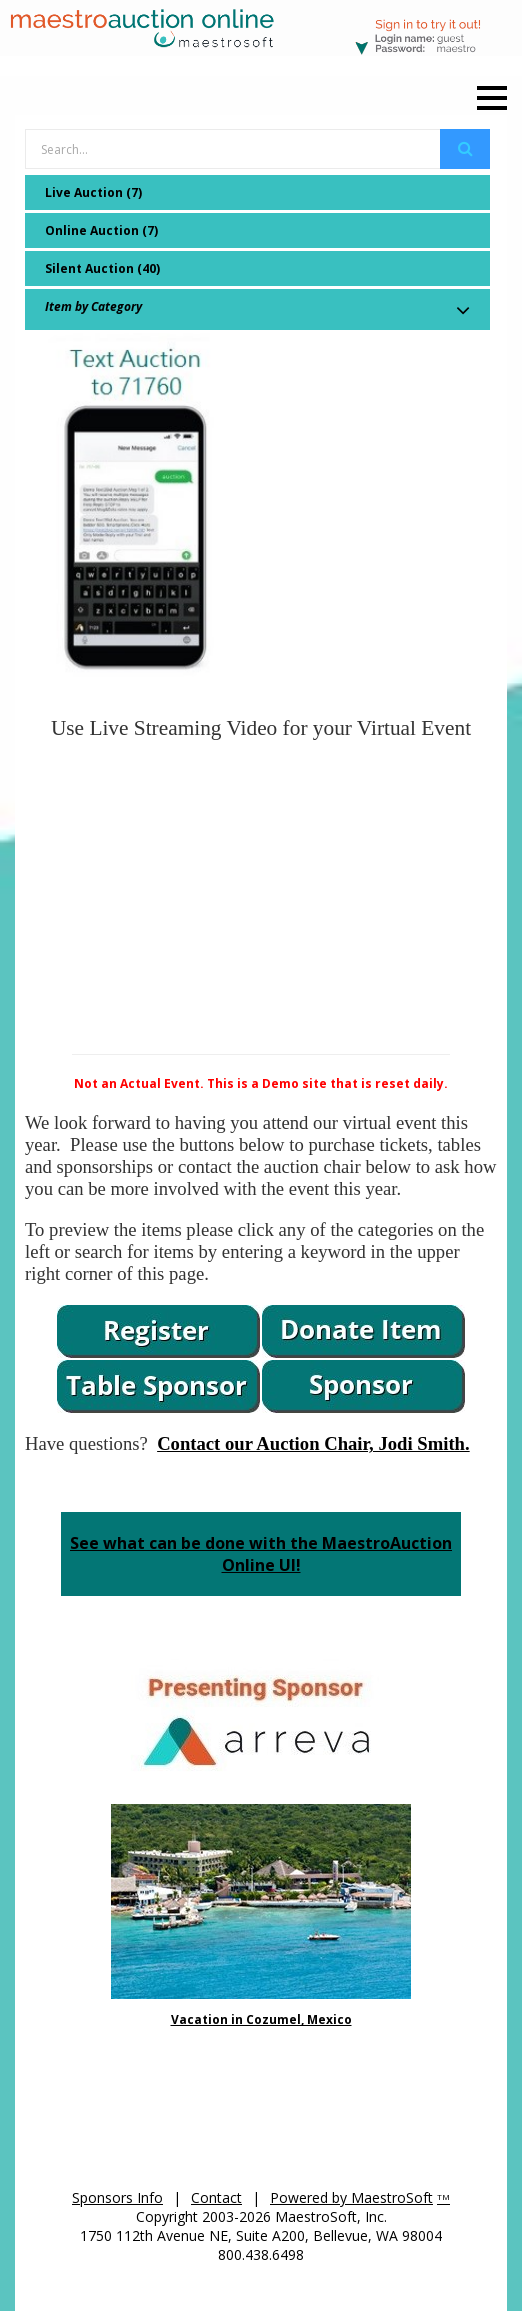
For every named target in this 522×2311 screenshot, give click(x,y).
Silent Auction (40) (102, 268)
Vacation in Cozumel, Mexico (261, 2019)
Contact (216, 2197)
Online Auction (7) (101, 230)
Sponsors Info (117, 2197)
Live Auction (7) (93, 192)
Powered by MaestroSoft (351, 2197)
